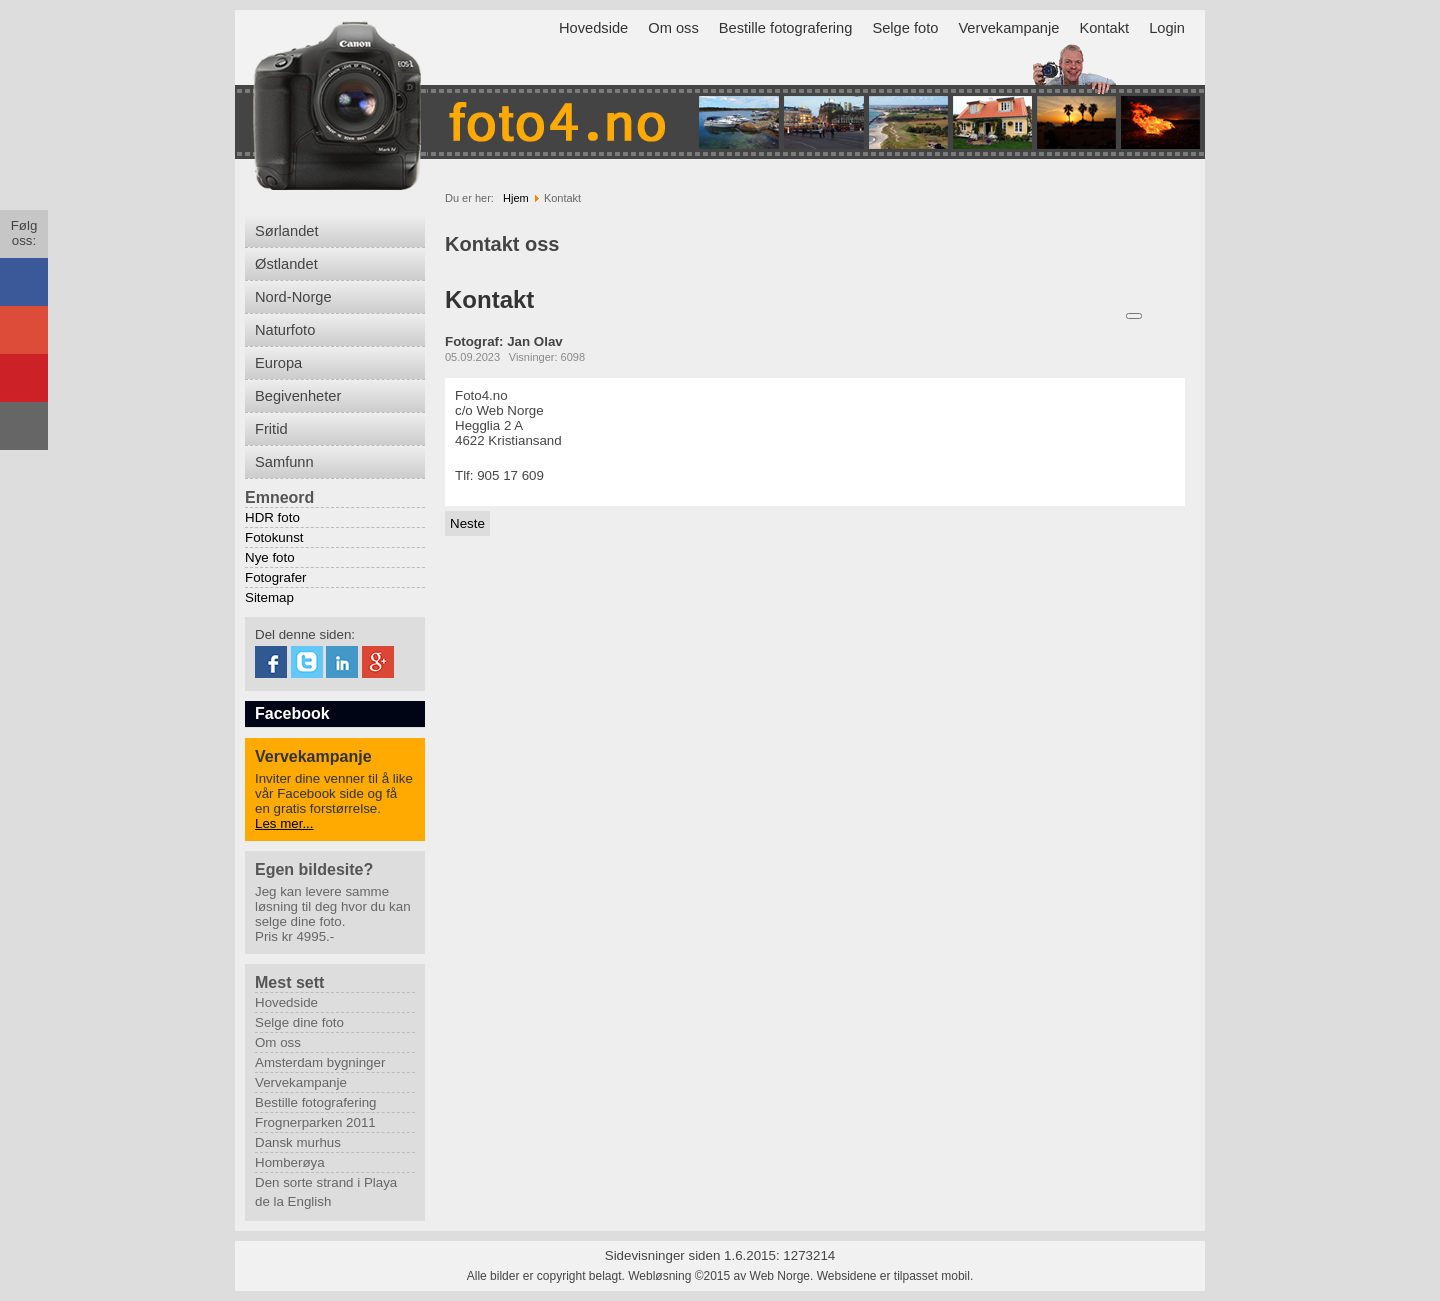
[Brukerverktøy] (1134, 316)
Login (1167, 28)
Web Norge (780, 1276)
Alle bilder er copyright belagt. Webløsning (579, 1276)
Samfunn (284, 462)
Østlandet (286, 264)
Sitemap (269, 597)
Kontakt (1104, 28)
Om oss (673, 28)
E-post (1181, 315)
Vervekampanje (1008, 28)
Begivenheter (298, 396)
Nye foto (270, 557)
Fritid (271, 429)
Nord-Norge (293, 297)
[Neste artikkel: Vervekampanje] (467, 523)
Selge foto (905, 28)
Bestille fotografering (786, 28)
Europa (278, 363)
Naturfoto (285, 330)
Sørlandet (287, 231)
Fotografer (276, 577)
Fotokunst (274, 537)
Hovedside (593, 28)
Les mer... (284, 823)
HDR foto (272, 517)
